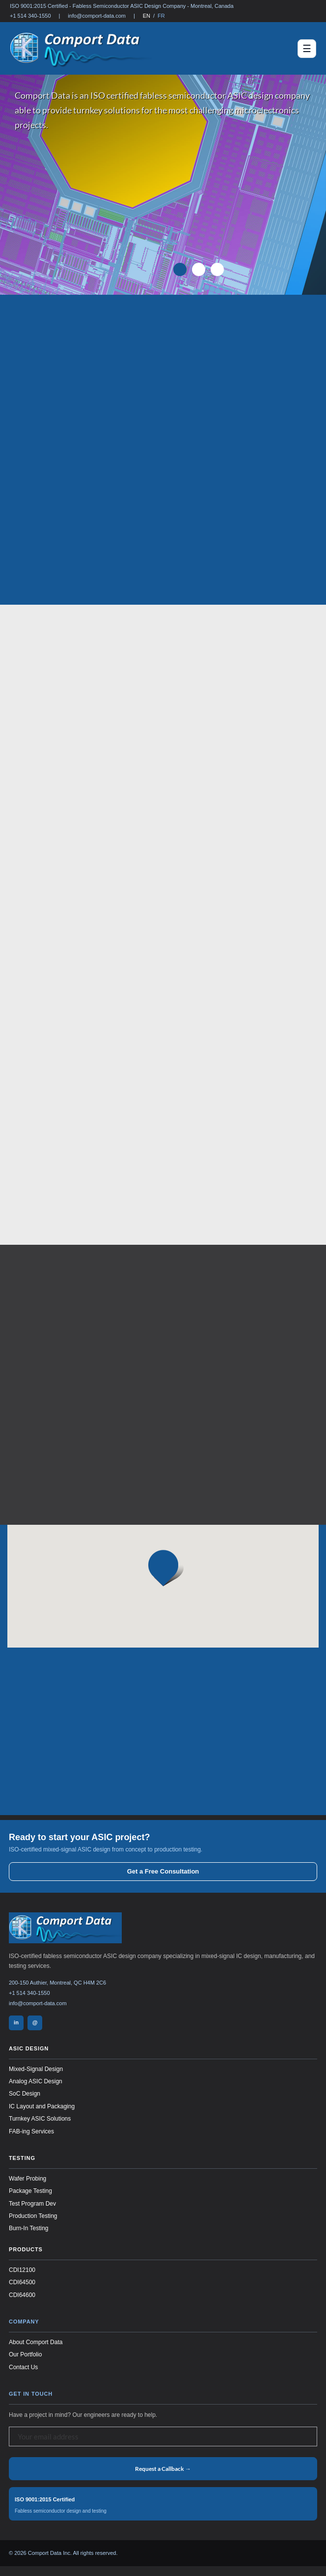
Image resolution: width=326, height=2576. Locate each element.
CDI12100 (22, 2270)
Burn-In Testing (29, 2228)
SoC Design (24, 2093)
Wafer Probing (27, 2178)
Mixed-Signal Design (36, 2069)
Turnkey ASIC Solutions (40, 2118)
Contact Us (23, 2367)
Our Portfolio (25, 2354)
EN (146, 16)
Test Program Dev (32, 2203)
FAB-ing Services (31, 2131)
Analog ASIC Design (35, 2081)
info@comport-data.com (97, 16)
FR (161, 16)
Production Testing (33, 2215)
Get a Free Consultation (163, 1871)
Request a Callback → (163, 2468)
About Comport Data (35, 2342)
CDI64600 (22, 2295)
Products (26, 2249)
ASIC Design (29, 2048)
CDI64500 (22, 2282)
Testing (22, 2158)
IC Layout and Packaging (42, 2106)
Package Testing (30, 2190)
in (16, 2022)
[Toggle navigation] (307, 48)
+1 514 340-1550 (30, 16)
